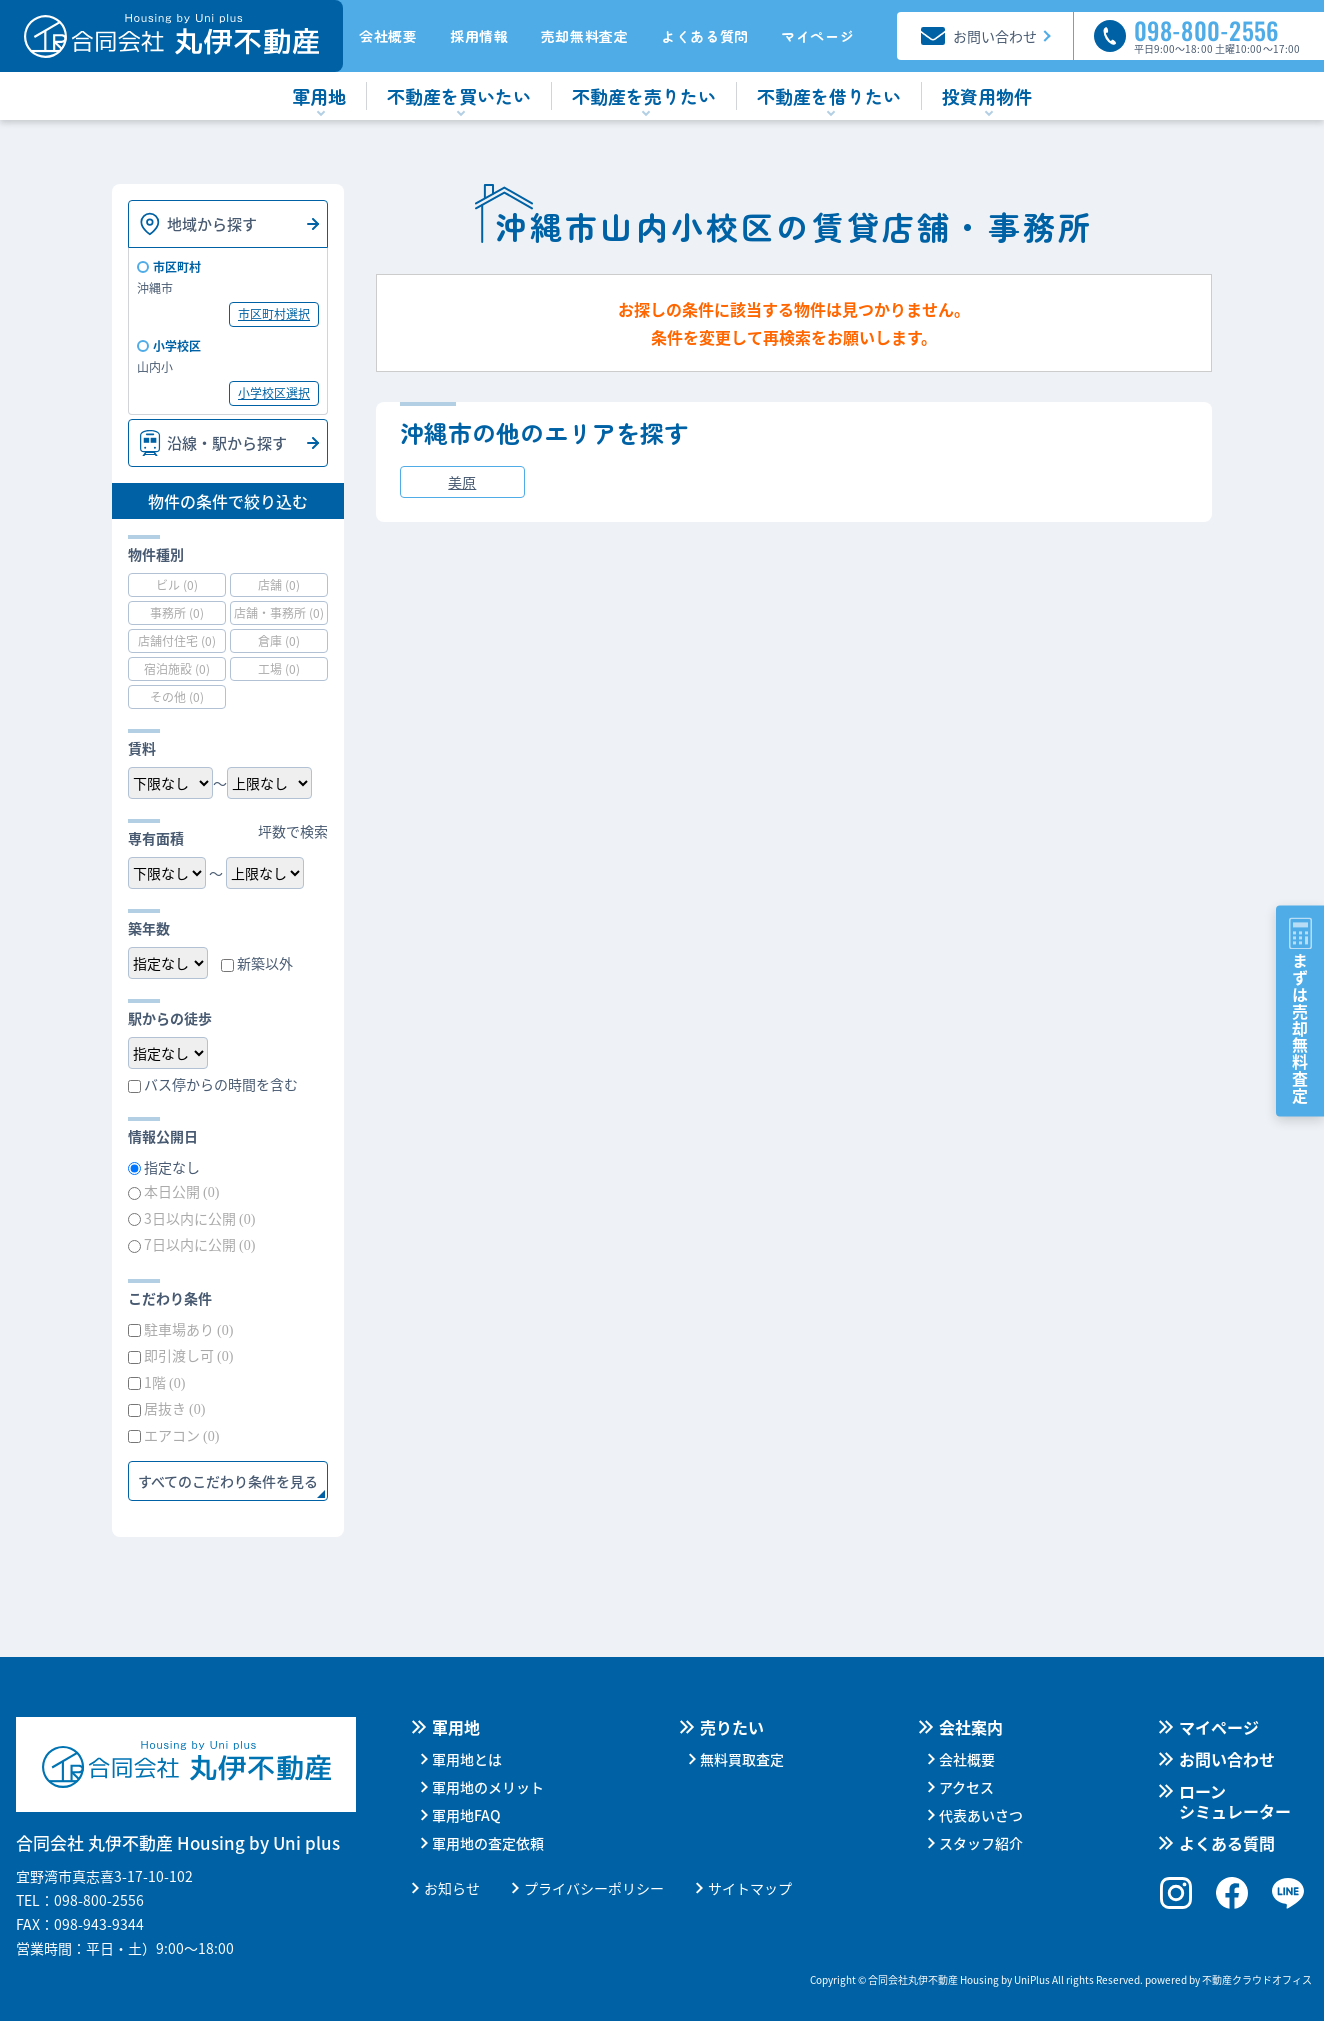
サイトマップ (750, 1888)
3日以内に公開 (199, 1218)
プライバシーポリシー (594, 1888)
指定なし (172, 1167)
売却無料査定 (585, 36)
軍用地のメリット (488, 1787)
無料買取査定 (742, 1759)
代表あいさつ (981, 1815)
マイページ (818, 36)
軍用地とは (467, 1759)
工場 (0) (279, 668)
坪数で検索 (293, 831)
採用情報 (479, 36)
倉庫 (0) (279, 640)
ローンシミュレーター (1235, 1801)
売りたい (732, 1727)
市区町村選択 (274, 313)
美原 (462, 482)
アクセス (966, 1787)
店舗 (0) (279, 584)
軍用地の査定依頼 (488, 1843)
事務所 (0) (177, 612)
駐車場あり (188, 1329)
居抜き (174, 1408)
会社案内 (971, 1727)
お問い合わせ (1227, 1759)
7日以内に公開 (199, 1244)
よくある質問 (705, 36)
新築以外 (265, 963)
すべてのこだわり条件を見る (228, 1481)
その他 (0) (177, 696)
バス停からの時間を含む (221, 1084)
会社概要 (388, 36)
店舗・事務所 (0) (279, 612)
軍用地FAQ (466, 1815)
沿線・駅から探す (227, 442)
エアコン (181, 1435)
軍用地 (456, 1727)
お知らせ (452, 1888)
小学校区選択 (274, 392)
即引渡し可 (188, 1355)
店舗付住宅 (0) (177, 640)
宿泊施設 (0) (177, 668)
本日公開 (181, 1191)
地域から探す (212, 223)
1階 (164, 1382)
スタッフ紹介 (981, 1843)
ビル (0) (177, 584)
